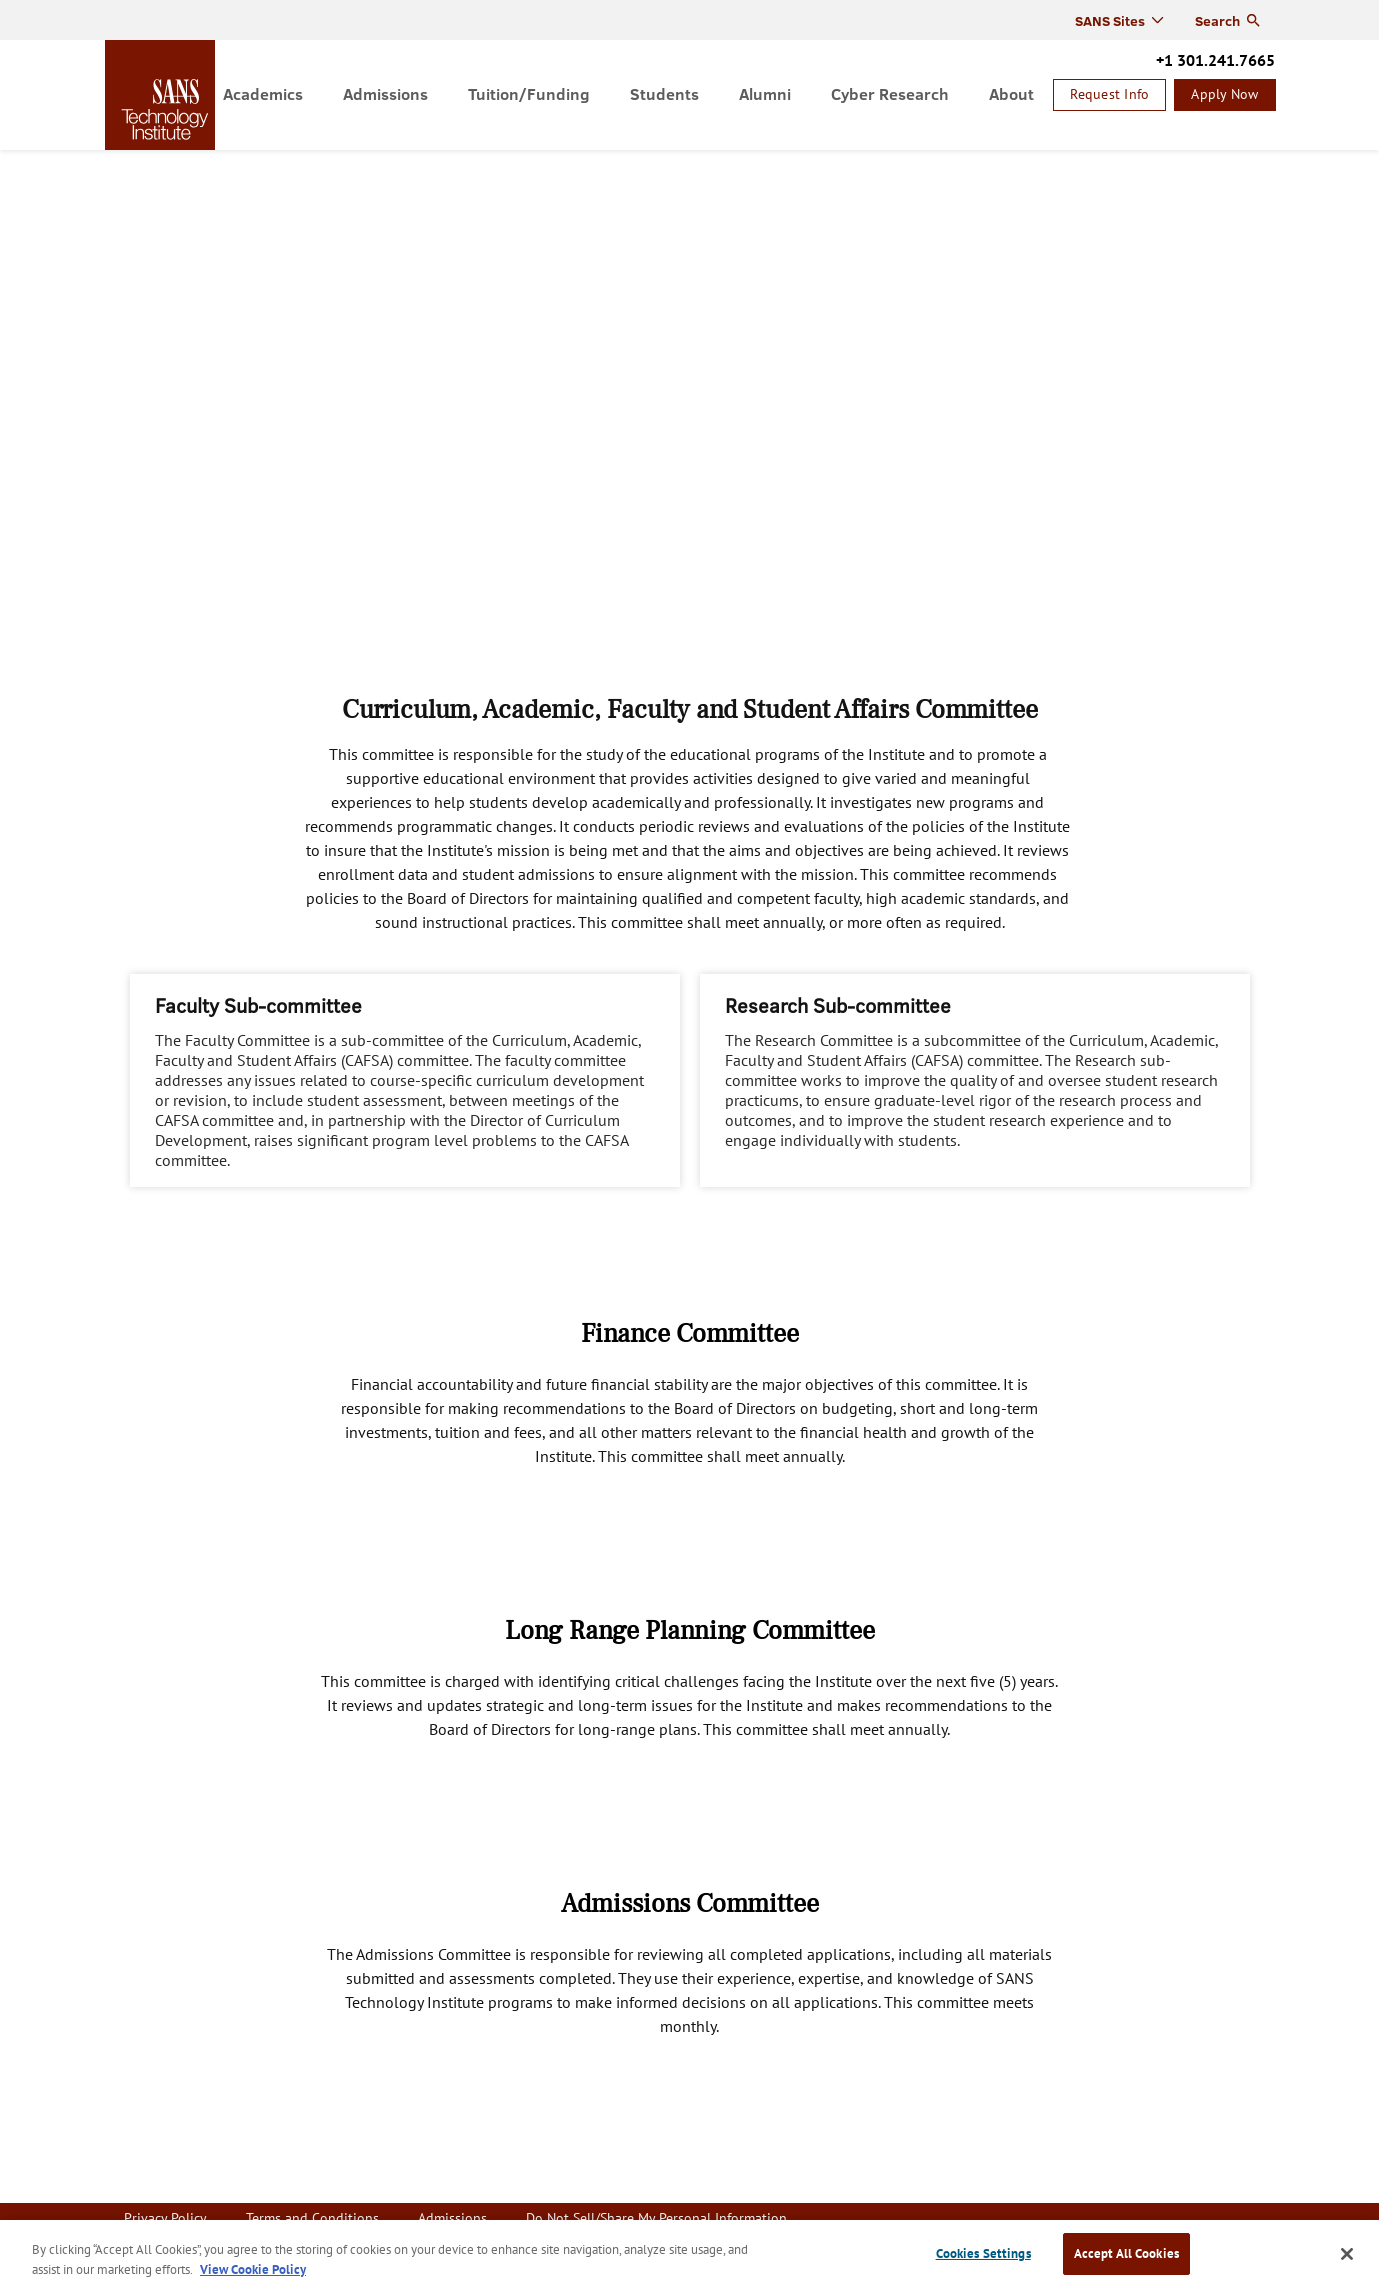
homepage (165, 95)
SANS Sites (1110, 20)
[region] (689, 2255)
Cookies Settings (983, 2253)
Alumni (765, 93)
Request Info (1109, 94)
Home (124, 166)
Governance (259, 166)
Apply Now (1224, 94)
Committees (351, 166)
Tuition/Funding (529, 93)
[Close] (1347, 2254)
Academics (263, 93)
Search (1217, 20)
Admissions (385, 93)
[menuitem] (263, 95)
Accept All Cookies (1126, 2253)
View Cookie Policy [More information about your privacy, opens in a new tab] (253, 2269)
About (1011, 93)
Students (664, 93)
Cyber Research (890, 93)
